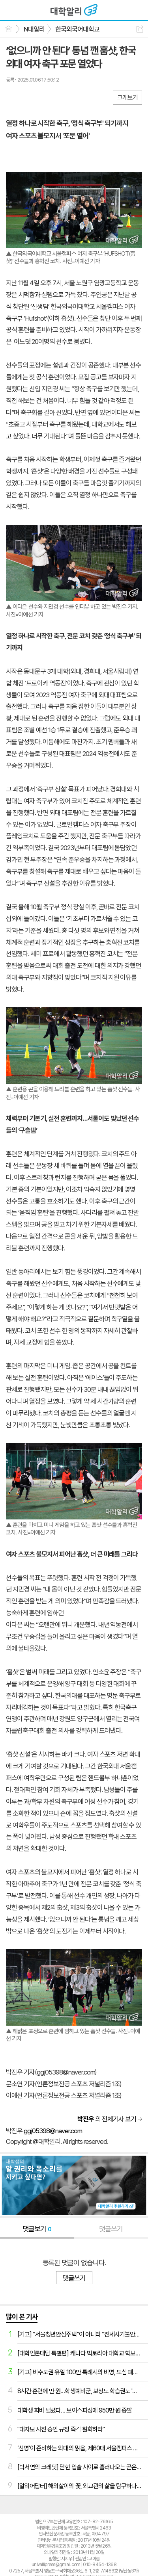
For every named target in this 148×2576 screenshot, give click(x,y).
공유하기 (139, 28)
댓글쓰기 (111, 2229)
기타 (60, 97)
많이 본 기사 (21, 2316)
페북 (13, 97)
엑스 (29, 97)
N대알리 (34, 29)
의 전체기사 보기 (106, 2119)
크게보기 (127, 97)
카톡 (44, 97)
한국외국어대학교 (77, 29)
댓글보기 (36, 2229)
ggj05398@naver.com (53, 2131)
